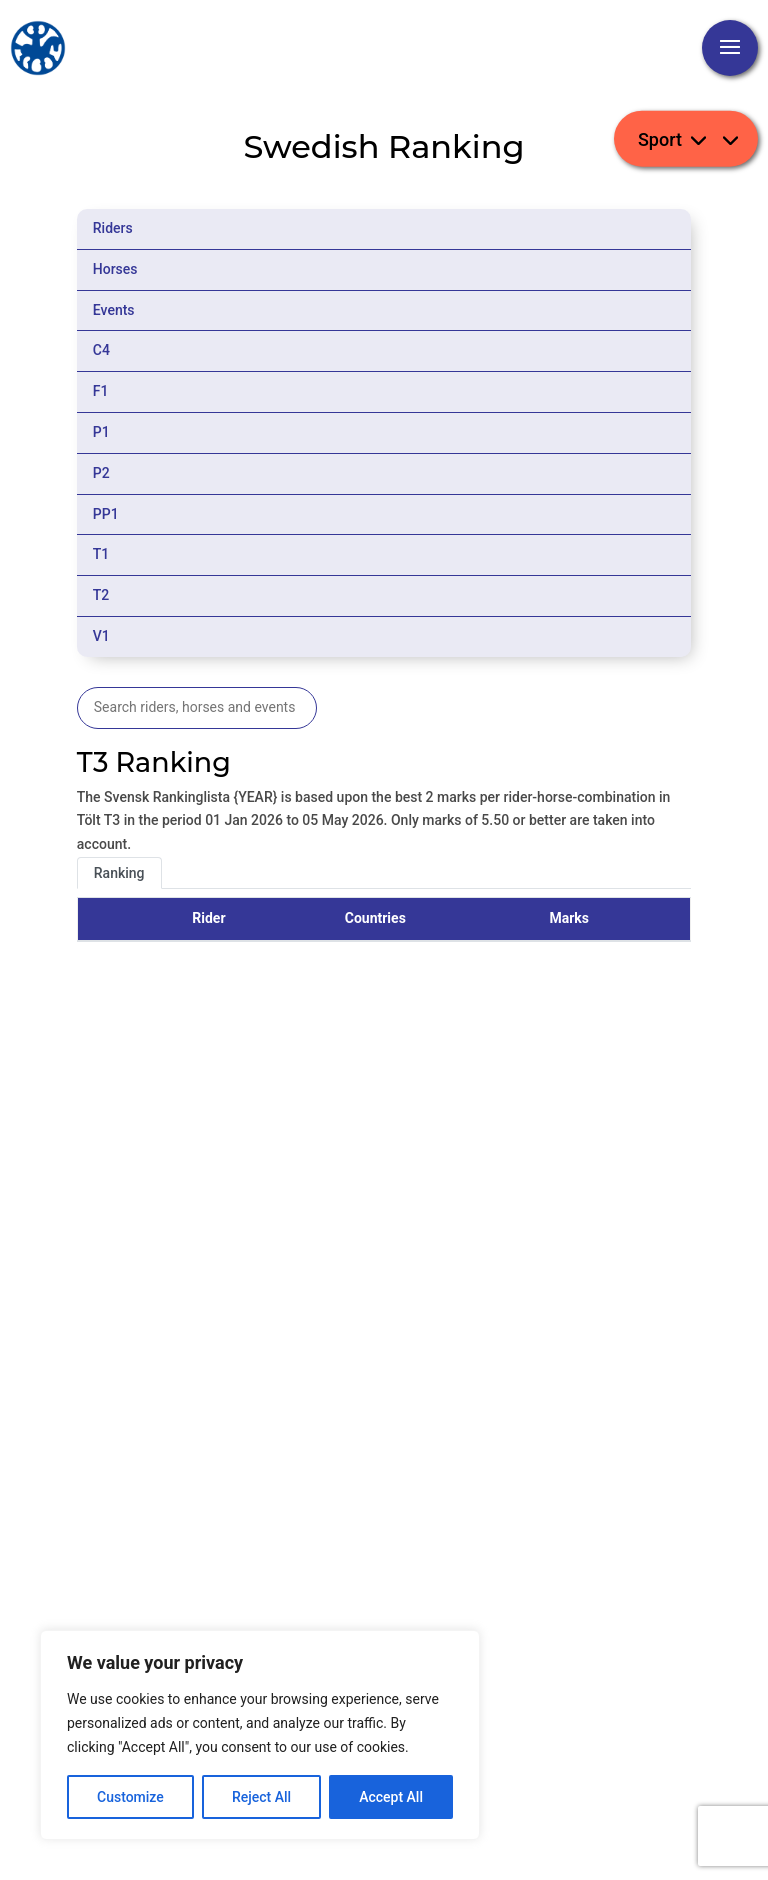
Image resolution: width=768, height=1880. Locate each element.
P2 (101, 473)
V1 (101, 636)
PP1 (106, 514)
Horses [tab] (115, 269)
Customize (130, 1797)
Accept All (391, 1797)
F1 (101, 391)
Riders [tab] (113, 228)
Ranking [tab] (119, 873)
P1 (101, 432)
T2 (101, 595)
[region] (260, 1735)
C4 (101, 350)
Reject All (261, 1797)
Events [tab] (114, 310)
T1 (101, 554)
